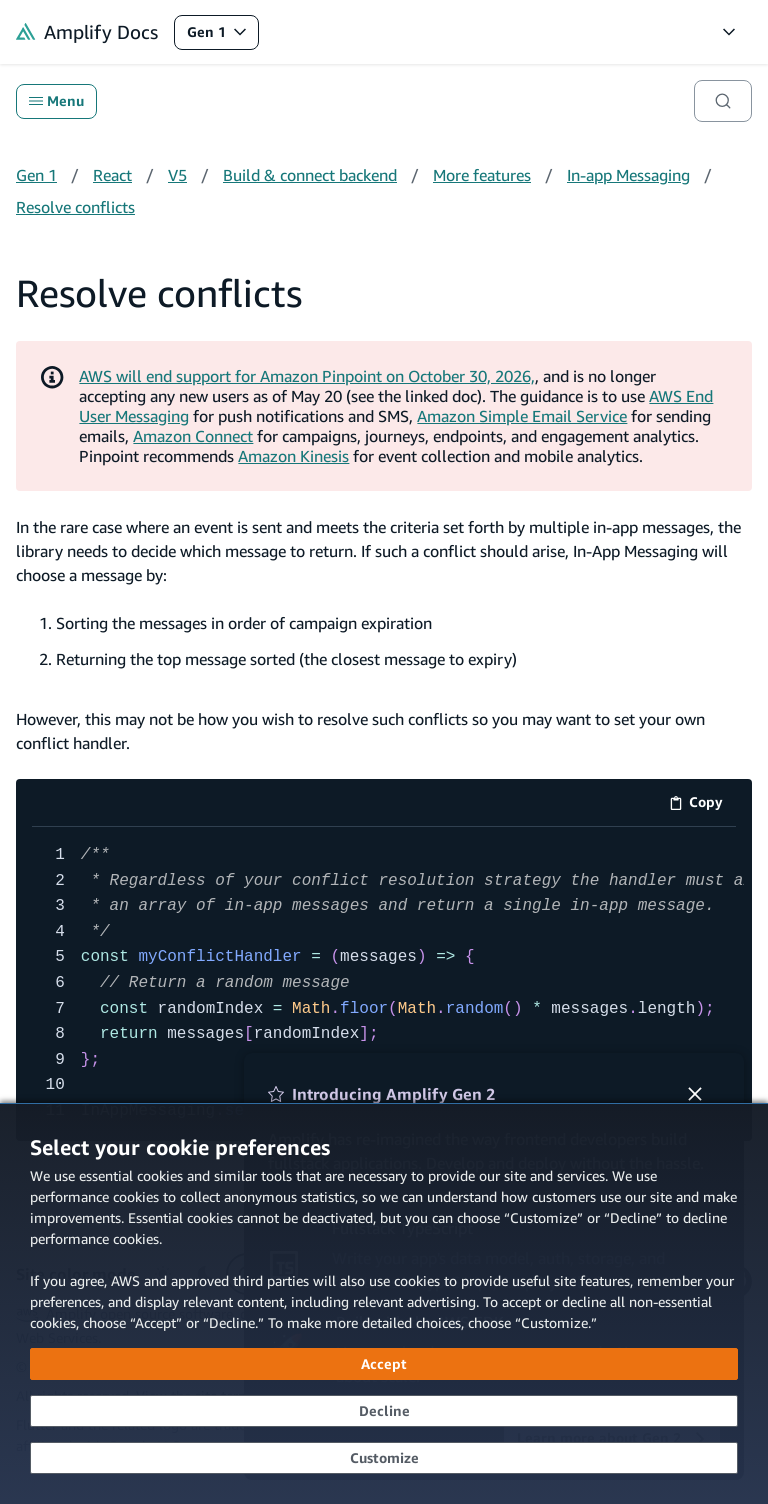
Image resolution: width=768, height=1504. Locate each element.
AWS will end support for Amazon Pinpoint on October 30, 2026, (307, 376)
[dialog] (384, 1303)
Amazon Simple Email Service (522, 416)
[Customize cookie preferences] (384, 1458)
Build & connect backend (310, 175)
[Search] (723, 101)
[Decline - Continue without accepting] (384, 1411)
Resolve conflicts (75, 207)
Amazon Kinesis (293, 456)
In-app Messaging (628, 175)
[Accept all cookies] (384, 1364)
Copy (702, 805)
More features (482, 175)
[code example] (384, 984)
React (112, 175)
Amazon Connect (193, 436)
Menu (56, 101)
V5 (177, 175)
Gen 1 (222, 36)
